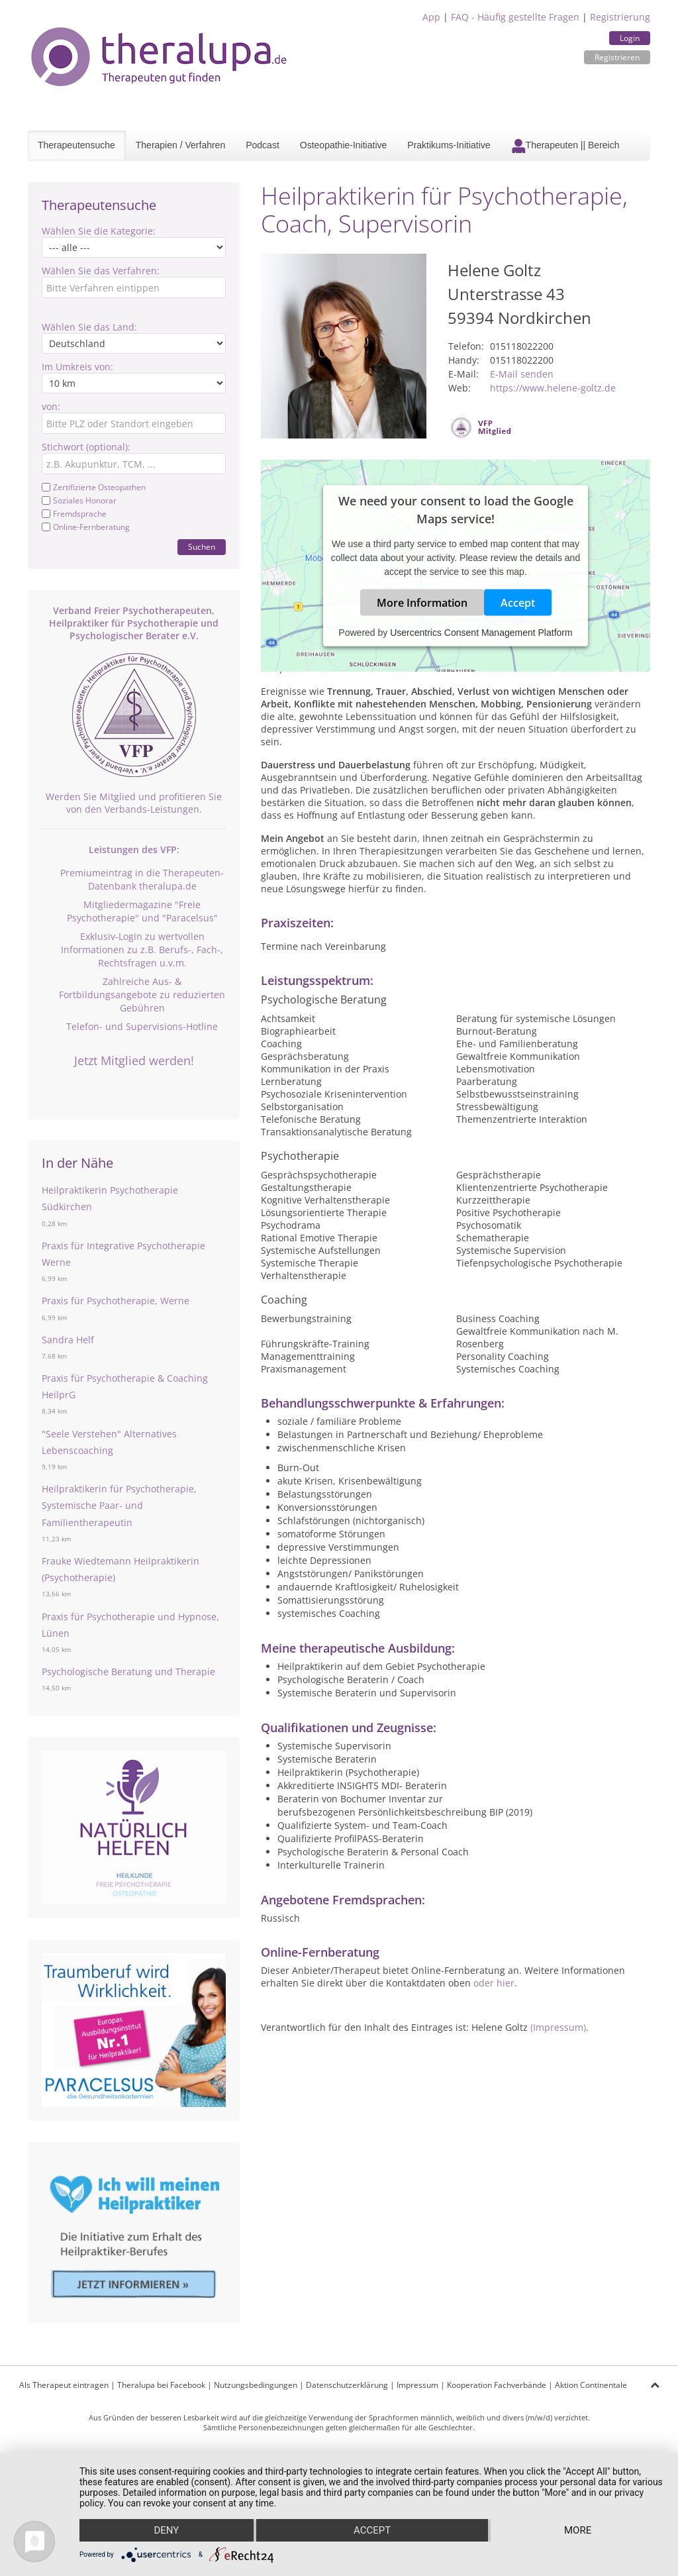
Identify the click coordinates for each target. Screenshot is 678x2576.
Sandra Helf (68, 1339)
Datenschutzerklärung (347, 2385)
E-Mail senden (522, 374)
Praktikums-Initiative (448, 145)
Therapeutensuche (76, 145)
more (577, 2530)
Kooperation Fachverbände (496, 2385)
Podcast (262, 145)
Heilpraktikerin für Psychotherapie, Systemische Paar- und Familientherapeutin (119, 1505)
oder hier (493, 1983)
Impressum (417, 2385)
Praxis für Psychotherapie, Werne (115, 1300)
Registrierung (620, 17)
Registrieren (617, 57)
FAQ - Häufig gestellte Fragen (515, 17)
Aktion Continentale (591, 2385)
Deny (166, 2530)
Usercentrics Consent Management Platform (481, 632)
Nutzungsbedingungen (255, 2385)
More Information (422, 602)
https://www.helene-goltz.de (553, 388)
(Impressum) (558, 2027)
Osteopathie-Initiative (343, 145)
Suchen (201, 546)
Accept (518, 602)
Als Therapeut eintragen (64, 2385)
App (431, 17)
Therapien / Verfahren (180, 145)
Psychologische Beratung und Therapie (128, 1671)
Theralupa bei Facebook (161, 2385)
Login (630, 38)
